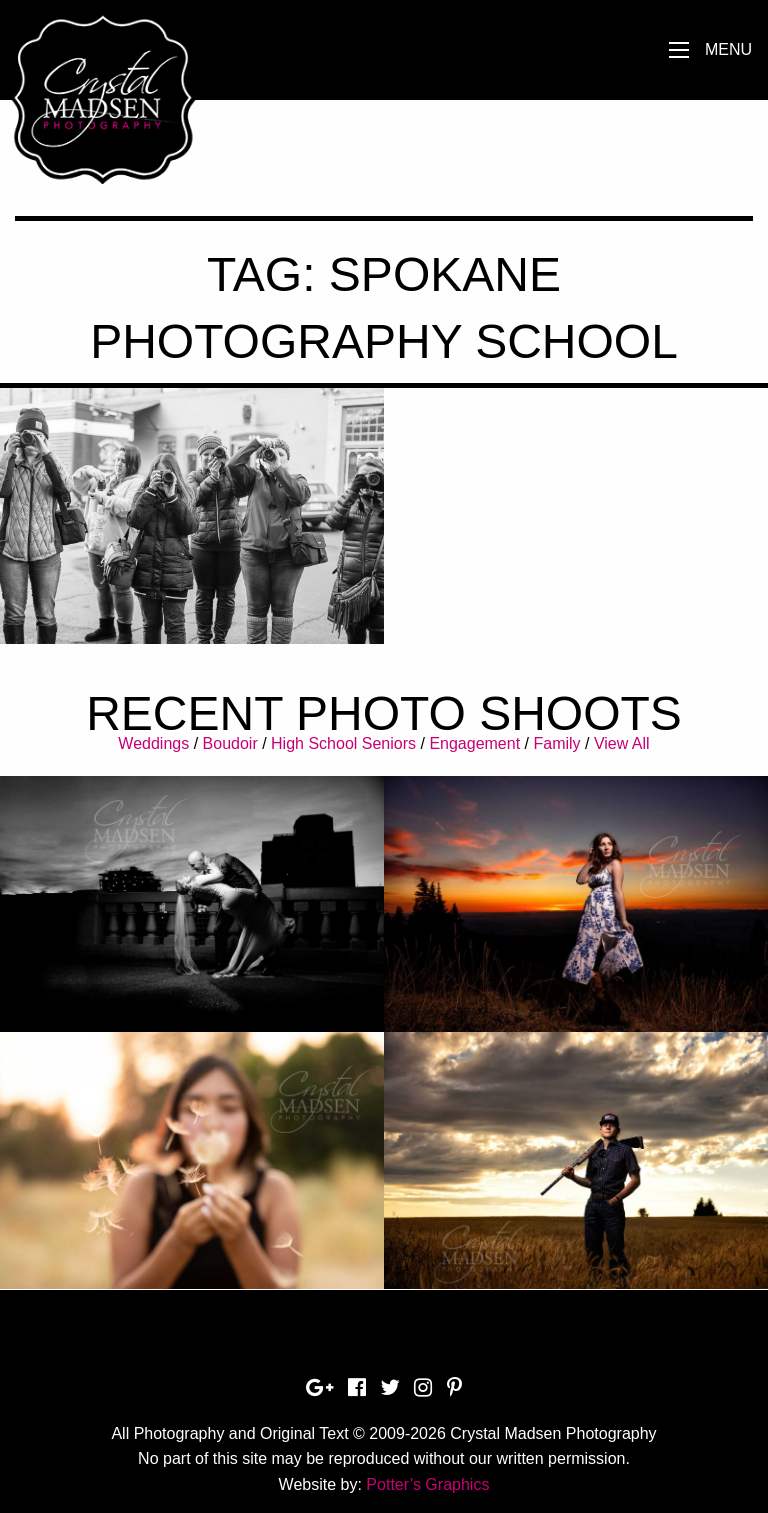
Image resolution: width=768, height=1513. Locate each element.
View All (622, 743)
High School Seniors (343, 743)
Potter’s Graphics (427, 1484)
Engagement (474, 743)
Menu (728, 49)
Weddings (153, 743)
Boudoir (230, 743)
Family (556, 743)
